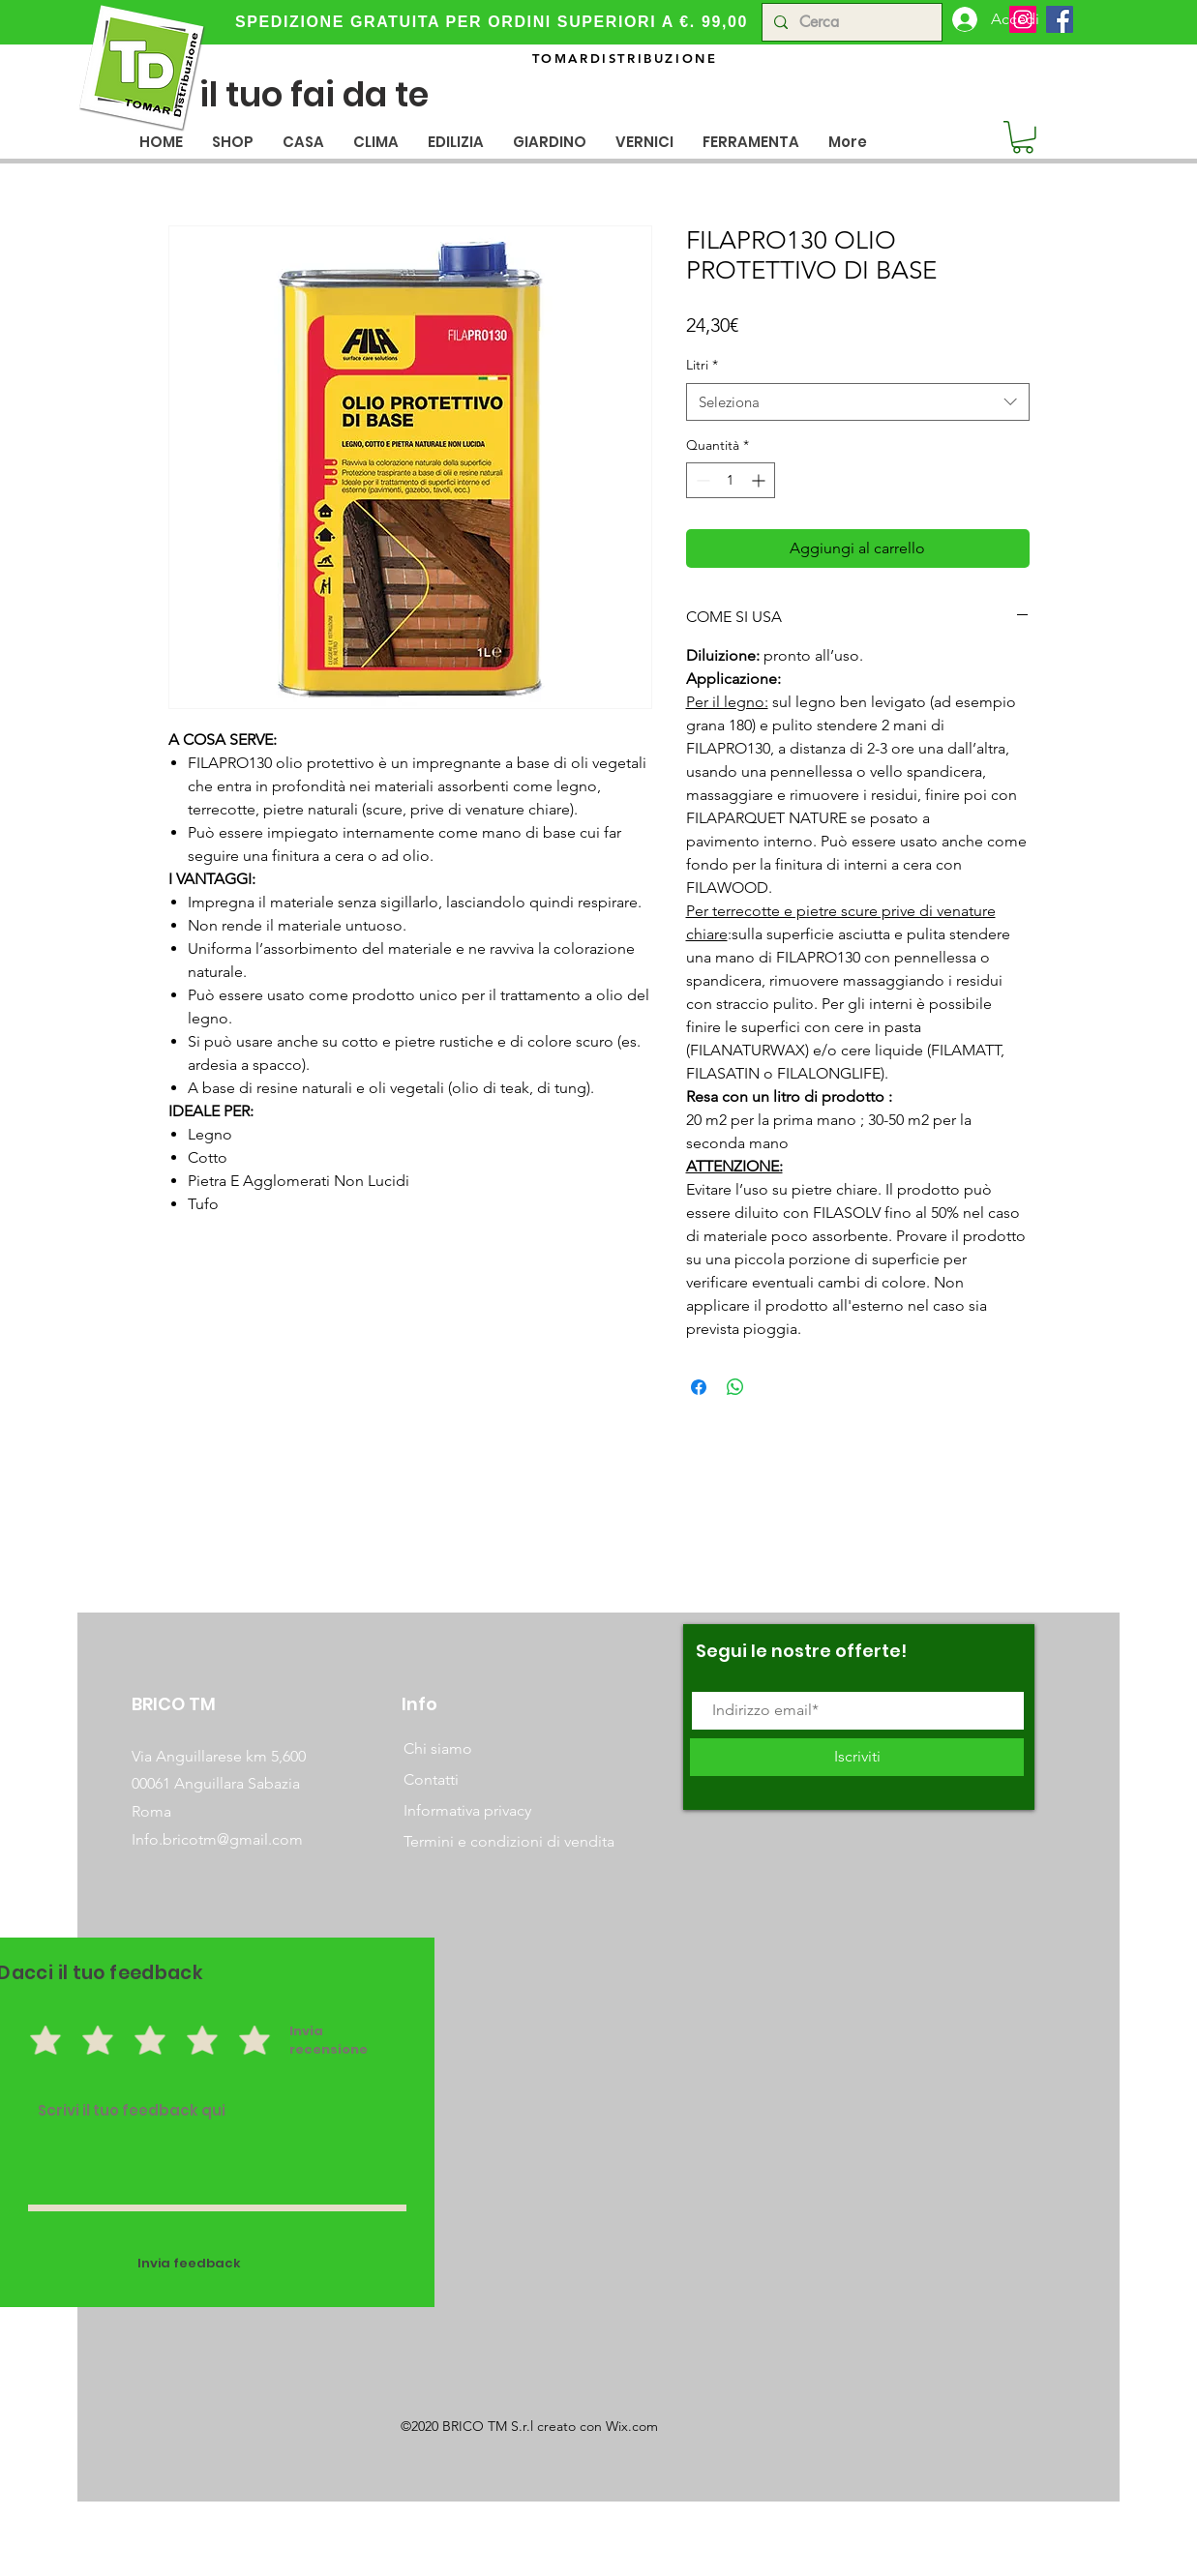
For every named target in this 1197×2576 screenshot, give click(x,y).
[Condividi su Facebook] (698, 1387)
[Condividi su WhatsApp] (735, 1387)
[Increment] (760, 480)
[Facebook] (1059, 19)
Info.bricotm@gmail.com (217, 1839)
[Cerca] (850, 22)
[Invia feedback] (190, 2264)
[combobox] (858, 402)
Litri (702, 364)
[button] (303, 142)
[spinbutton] (730, 480)
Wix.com (632, 2426)
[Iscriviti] (857, 1757)
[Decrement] (701, 480)
